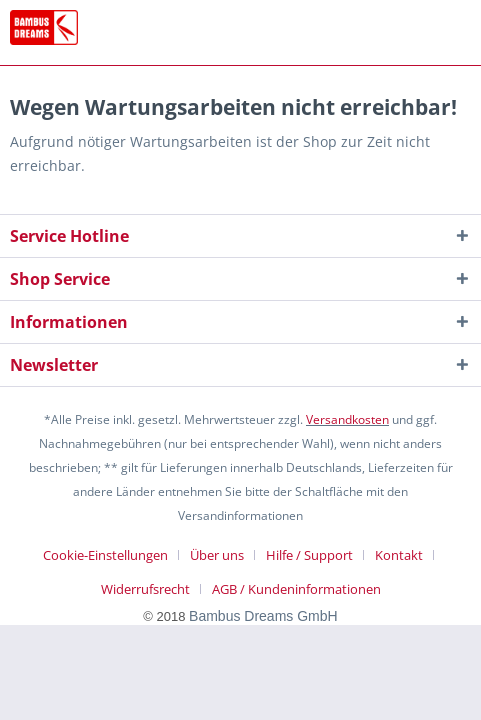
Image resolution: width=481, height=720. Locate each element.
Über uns (217, 555)
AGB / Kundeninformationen (296, 589)
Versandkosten (347, 419)
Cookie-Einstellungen (105, 555)
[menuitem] (113, 555)
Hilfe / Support (309, 555)
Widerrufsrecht (145, 589)
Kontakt (399, 555)
